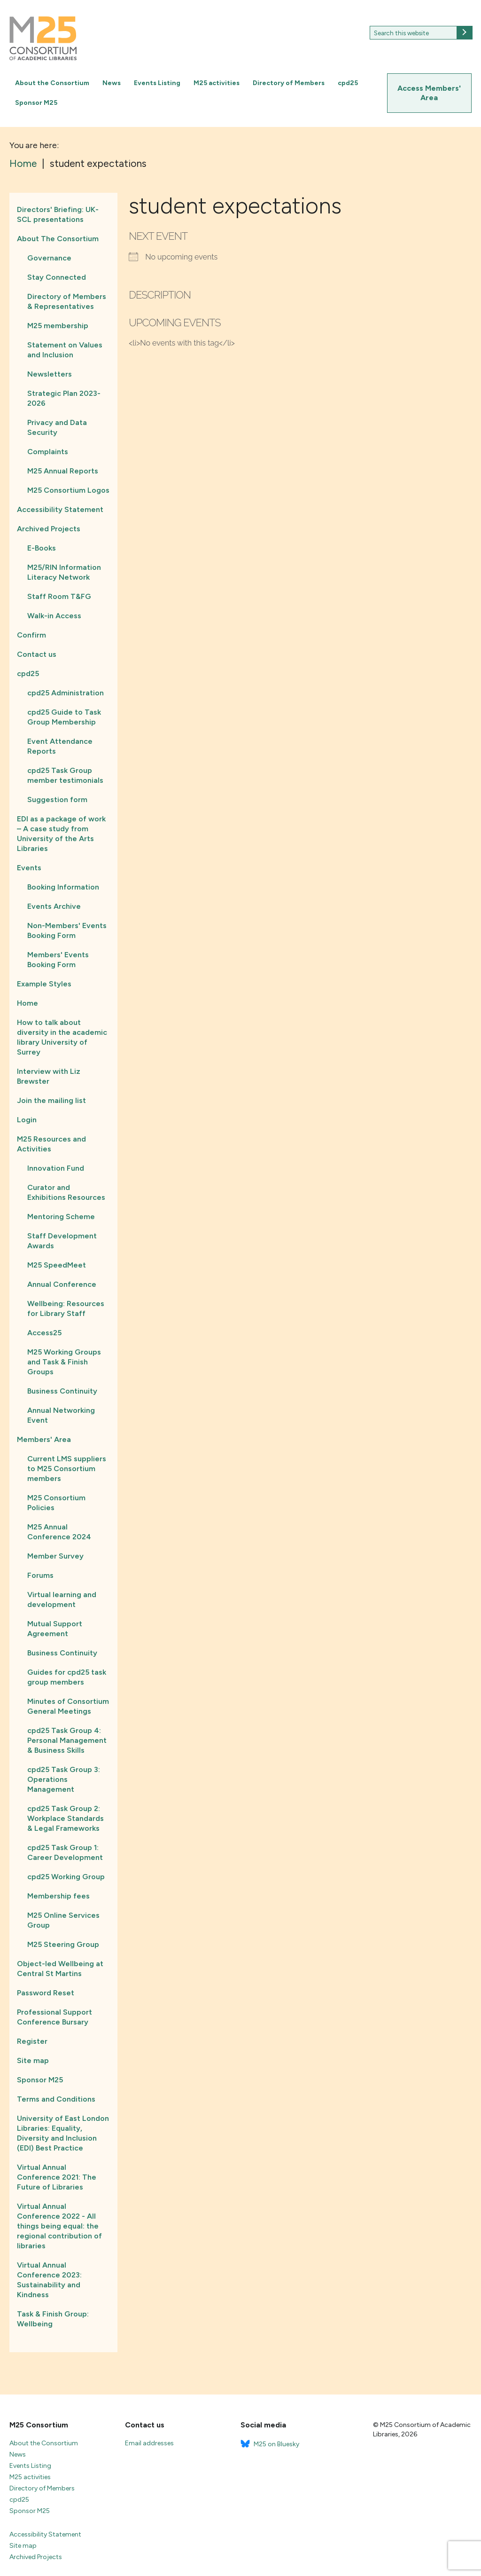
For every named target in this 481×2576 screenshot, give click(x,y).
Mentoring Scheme (61, 1216)
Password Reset (45, 1992)
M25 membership (57, 325)
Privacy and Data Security (57, 427)
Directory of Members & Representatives (66, 301)
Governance (49, 257)
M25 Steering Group (63, 1944)
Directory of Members (289, 83)
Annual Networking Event (61, 1415)
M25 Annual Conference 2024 (59, 1531)
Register (32, 2041)
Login (27, 1119)
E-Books (41, 548)
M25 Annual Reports (62, 470)
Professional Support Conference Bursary (54, 2017)
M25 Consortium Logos (68, 490)
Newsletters (49, 374)
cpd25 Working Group (66, 1876)
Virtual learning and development (61, 1599)
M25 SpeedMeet (56, 1264)
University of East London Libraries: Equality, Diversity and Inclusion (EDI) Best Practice (63, 2133)
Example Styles (44, 983)
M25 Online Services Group (63, 1920)
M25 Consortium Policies (56, 1502)
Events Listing (157, 83)
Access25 (44, 1332)
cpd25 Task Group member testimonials (65, 775)
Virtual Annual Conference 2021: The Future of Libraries (56, 2177)
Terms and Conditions (56, 2099)
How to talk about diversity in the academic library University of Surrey (62, 1037)
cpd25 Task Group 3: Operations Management (63, 1779)
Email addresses (149, 2443)
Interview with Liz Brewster (48, 1076)
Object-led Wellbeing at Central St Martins (60, 1968)
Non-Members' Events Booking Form (67, 930)
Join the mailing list (51, 1100)
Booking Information (63, 886)
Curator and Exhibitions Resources (66, 1192)
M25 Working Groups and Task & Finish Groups (64, 1361)
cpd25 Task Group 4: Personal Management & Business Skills (67, 1740)
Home (27, 1003)
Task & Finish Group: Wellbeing (53, 2318)
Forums (40, 1575)
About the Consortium (52, 83)
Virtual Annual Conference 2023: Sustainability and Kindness (49, 2280)
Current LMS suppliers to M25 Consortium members (66, 1468)
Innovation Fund (55, 1168)
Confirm (31, 634)
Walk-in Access (54, 615)
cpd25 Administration (65, 692)
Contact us (36, 654)
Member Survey (55, 1556)
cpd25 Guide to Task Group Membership (64, 717)
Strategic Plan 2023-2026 (64, 398)
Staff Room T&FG (59, 596)
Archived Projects (48, 528)
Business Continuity (62, 1390)
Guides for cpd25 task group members (66, 1677)
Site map (33, 2060)
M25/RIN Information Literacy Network (64, 572)
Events (29, 867)
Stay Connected (56, 277)
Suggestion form (57, 799)
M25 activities (217, 83)
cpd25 (348, 83)
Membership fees (58, 1895)
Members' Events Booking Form (58, 959)
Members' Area (44, 1439)
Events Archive (54, 906)
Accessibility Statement (60, 509)
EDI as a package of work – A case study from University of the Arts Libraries (61, 833)
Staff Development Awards (62, 1240)
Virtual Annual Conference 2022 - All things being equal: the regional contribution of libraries (59, 2226)
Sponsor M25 (36, 103)
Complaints (47, 451)
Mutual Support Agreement (54, 1628)
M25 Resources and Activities (51, 1143)
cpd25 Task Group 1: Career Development (65, 1852)
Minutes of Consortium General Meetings (68, 1706)
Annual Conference (61, 1284)
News (111, 83)
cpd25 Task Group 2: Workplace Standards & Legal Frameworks (65, 1818)
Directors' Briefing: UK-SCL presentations (58, 214)
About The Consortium (58, 238)
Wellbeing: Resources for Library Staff (65, 1308)
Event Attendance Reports (60, 746)
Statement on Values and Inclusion (64, 349)
